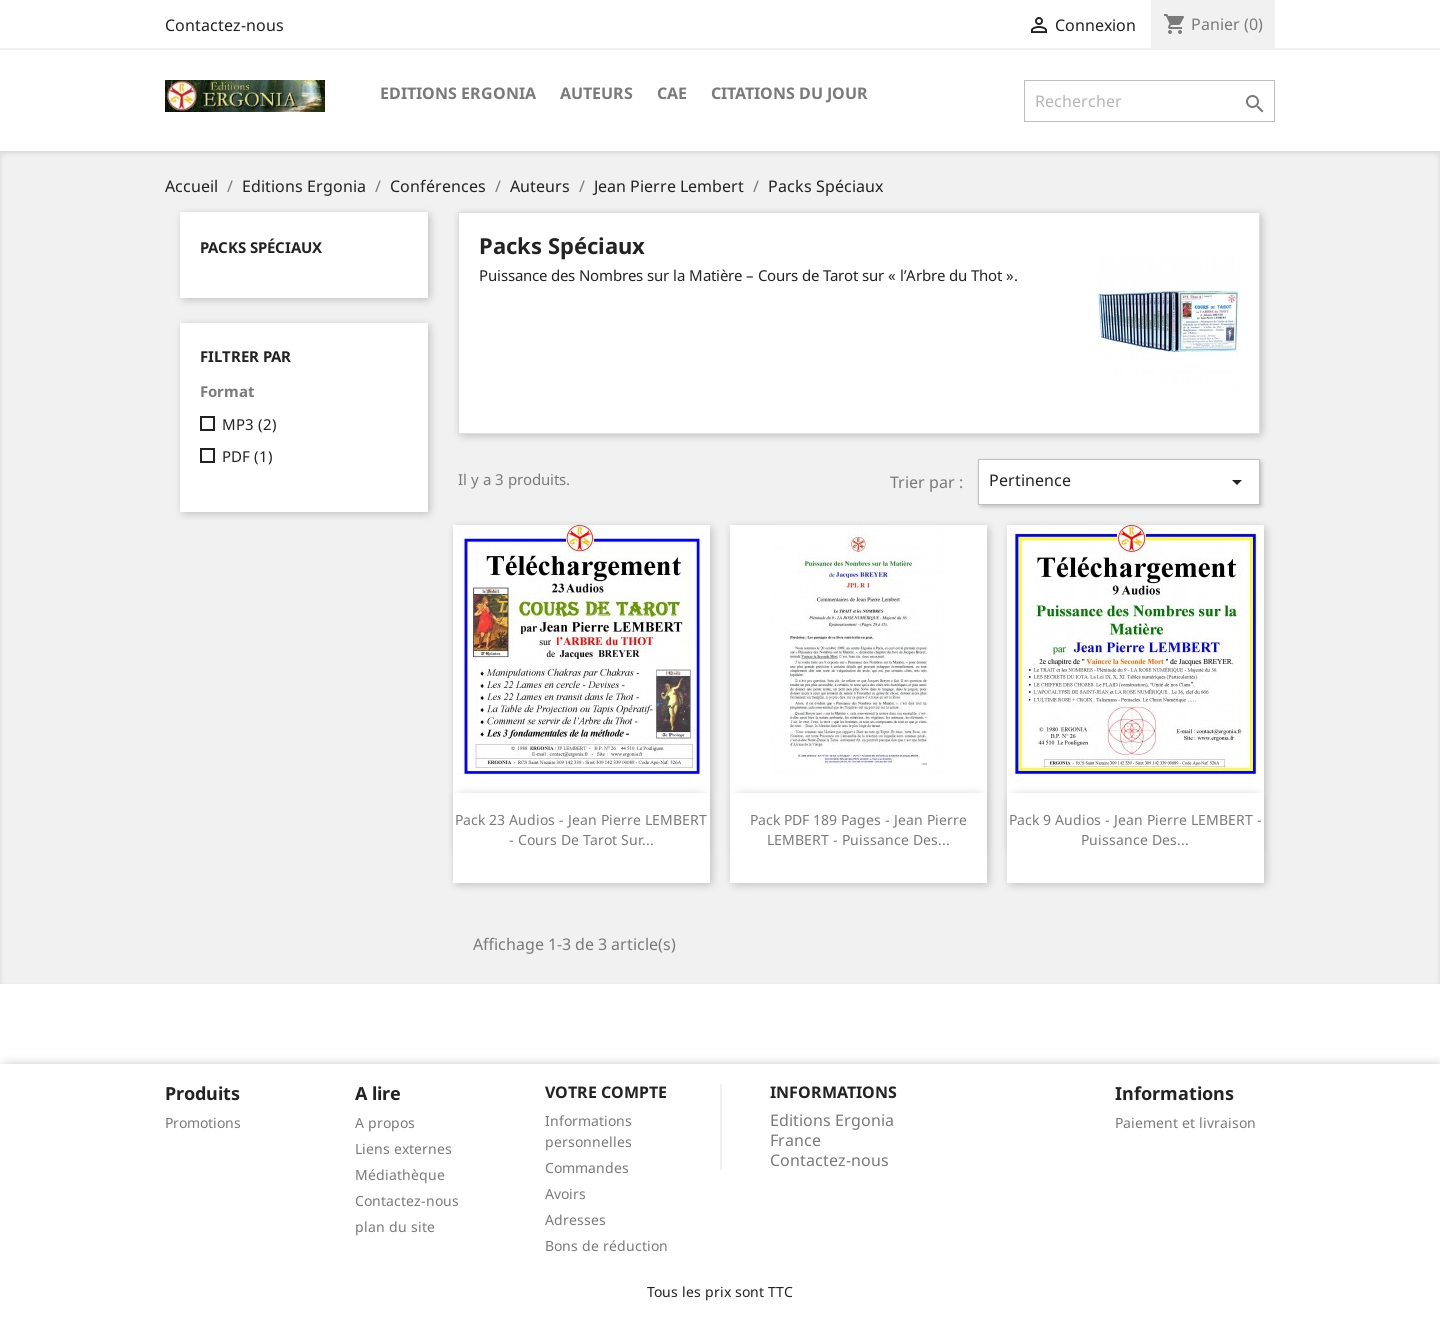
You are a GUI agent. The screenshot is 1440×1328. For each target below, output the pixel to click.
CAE (672, 93)
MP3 (249, 424)
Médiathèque (400, 1174)
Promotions (203, 1122)
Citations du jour (789, 93)
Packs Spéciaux (261, 247)
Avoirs (565, 1193)
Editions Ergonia (458, 93)
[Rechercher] (1149, 101)
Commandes (587, 1167)
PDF (247, 456)
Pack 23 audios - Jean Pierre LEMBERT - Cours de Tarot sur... (581, 829)
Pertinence (1119, 481)
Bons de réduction (606, 1245)
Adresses (575, 1219)
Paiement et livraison (1185, 1122)
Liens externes (403, 1148)
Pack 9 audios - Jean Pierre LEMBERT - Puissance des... (1135, 829)
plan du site (395, 1226)
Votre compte (606, 1092)
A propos (385, 1122)
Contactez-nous (224, 25)
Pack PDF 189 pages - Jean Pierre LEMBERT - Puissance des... (858, 829)
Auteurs (596, 93)
